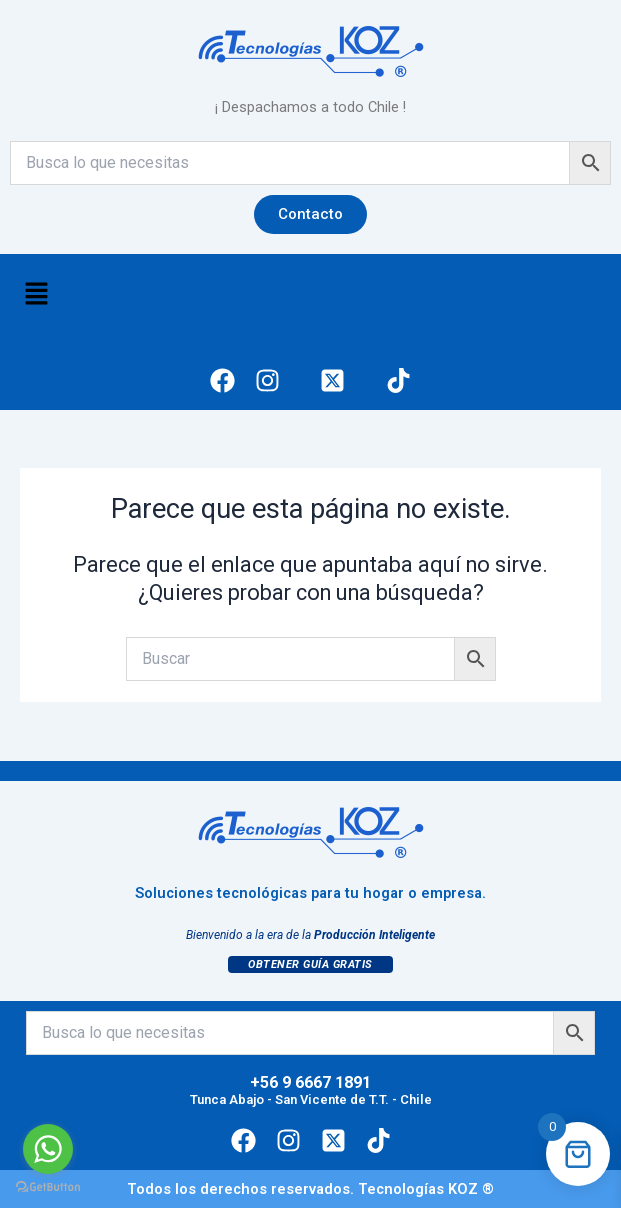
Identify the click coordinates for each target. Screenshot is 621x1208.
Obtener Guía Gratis (310, 964)
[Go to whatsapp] (48, 1149)
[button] (36, 296)
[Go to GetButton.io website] (48, 1187)
